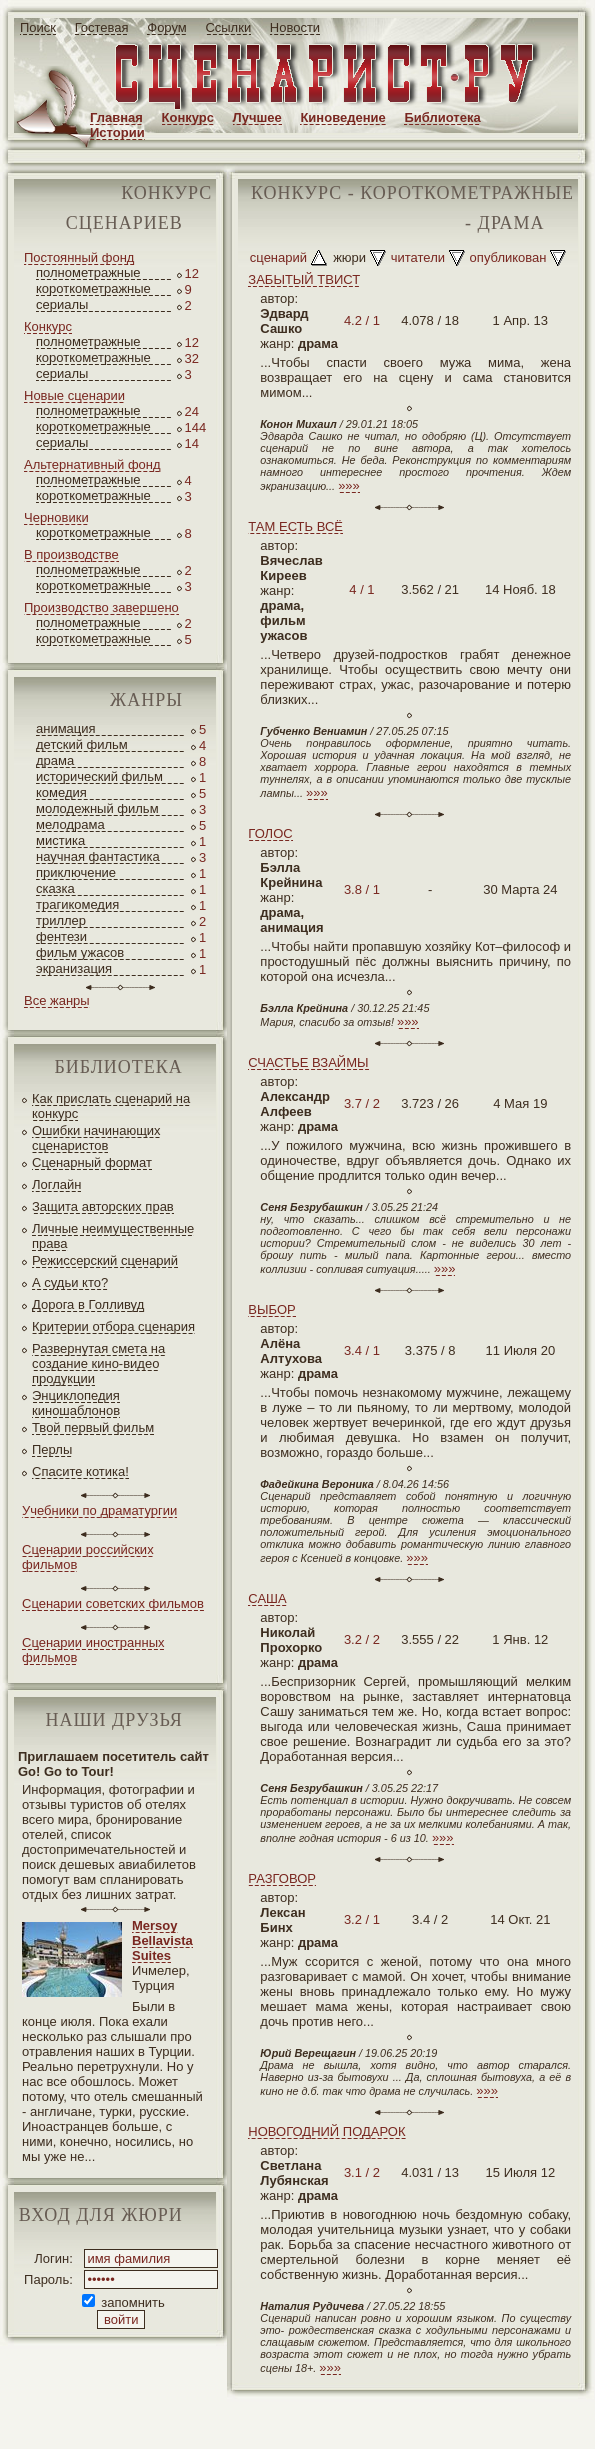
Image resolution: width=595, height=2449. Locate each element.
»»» (349, 485)
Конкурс (188, 117)
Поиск (38, 27)
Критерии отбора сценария (113, 1326)
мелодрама (70, 824)
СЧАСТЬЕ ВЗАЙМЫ (308, 1062)
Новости (295, 27)
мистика (60, 840)
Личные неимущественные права (113, 1236)
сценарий (278, 257)
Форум (167, 27)
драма (55, 760)
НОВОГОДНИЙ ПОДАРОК (326, 2131)
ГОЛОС (270, 833)
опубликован (508, 257)
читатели (418, 257)
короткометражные (93, 288)
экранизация (74, 968)
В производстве (71, 554)
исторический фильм (99, 776)
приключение (76, 872)
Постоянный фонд (79, 257)
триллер (61, 920)
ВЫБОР (271, 1309)
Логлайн (56, 1184)
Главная (116, 117)
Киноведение (342, 117)
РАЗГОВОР (282, 1878)
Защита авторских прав (103, 1206)
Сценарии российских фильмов (88, 1557)
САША (267, 1598)
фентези (61, 936)
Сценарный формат (92, 1162)
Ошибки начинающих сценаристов (96, 1138)
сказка (55, 888)
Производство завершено (101, 607)
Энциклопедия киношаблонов (76, 1403)
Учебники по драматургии (99, 1510)
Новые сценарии (74, 395)
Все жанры (57, 1000)
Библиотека (442, 117)
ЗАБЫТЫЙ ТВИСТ (304, 279)
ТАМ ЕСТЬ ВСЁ (295, 526)
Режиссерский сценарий (105, 1260)
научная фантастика (98, 856)
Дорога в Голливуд (88, 1304)
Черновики (56, 517)
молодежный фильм (97, 808)
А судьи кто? (70, 1282)
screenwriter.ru (333, 2417)
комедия (61, 792)
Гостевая (102, 27)
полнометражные (88, 272)
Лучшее (257, 117)
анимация (66, 728)
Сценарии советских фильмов (113, 1603)
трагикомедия (77, 904)
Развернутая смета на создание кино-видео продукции (98, 1363)
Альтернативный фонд (92, 464)
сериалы (62, 304)
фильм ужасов (80, 952)
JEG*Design (472, 2417)
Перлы (52, 1449)
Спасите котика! (80, 1471)
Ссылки (228, 27)
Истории (117, 132)
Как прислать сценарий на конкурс (111, 1106)
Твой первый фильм (93, 1427)
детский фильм (82, 744)
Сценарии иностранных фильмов (93, 1650)
